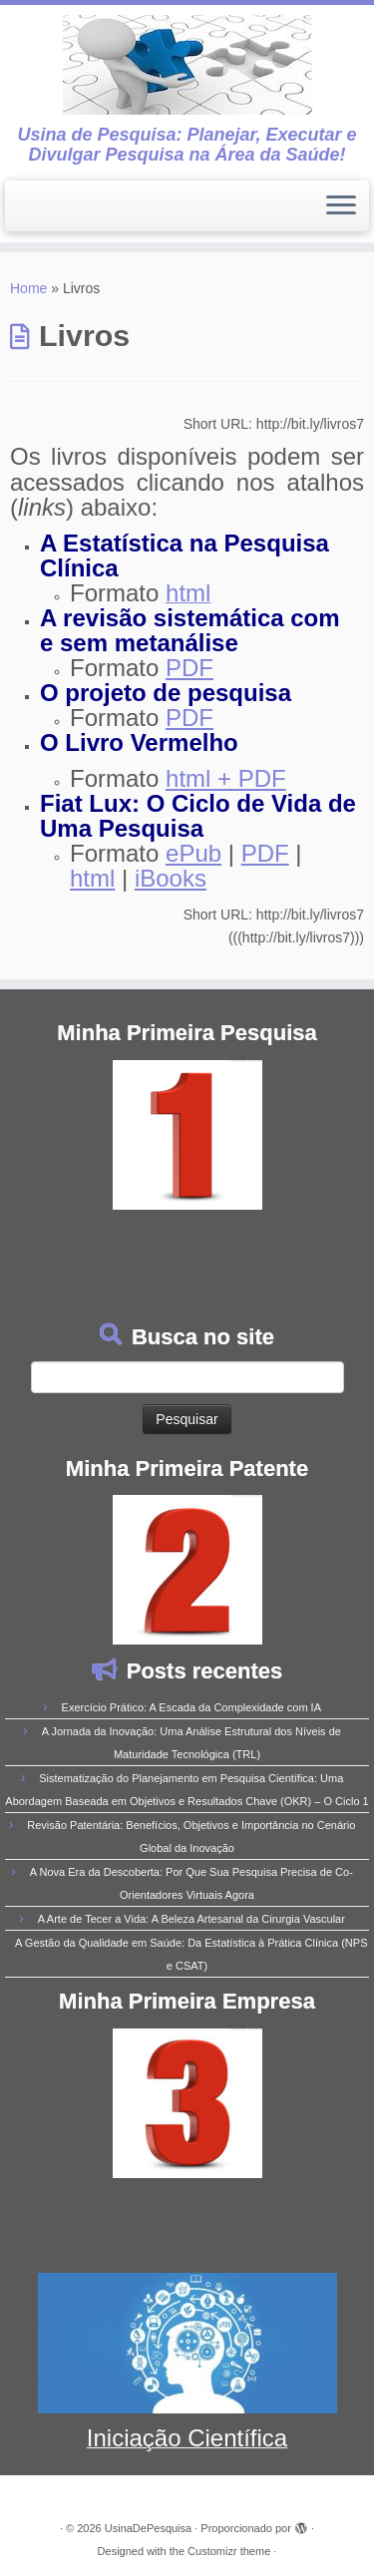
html (92, 878)
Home (28, 288)
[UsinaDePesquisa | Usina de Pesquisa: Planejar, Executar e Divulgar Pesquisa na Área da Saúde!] (187, 65)
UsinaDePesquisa (148, 2528)
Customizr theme (228, 2551)
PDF (189, 667)
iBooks (170, 878)
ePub (193, 853)
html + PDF (226, 778)
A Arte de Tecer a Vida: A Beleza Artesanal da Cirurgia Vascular (191, 1919)
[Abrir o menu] (341, 206)
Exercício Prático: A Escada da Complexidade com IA (191, 1707)
